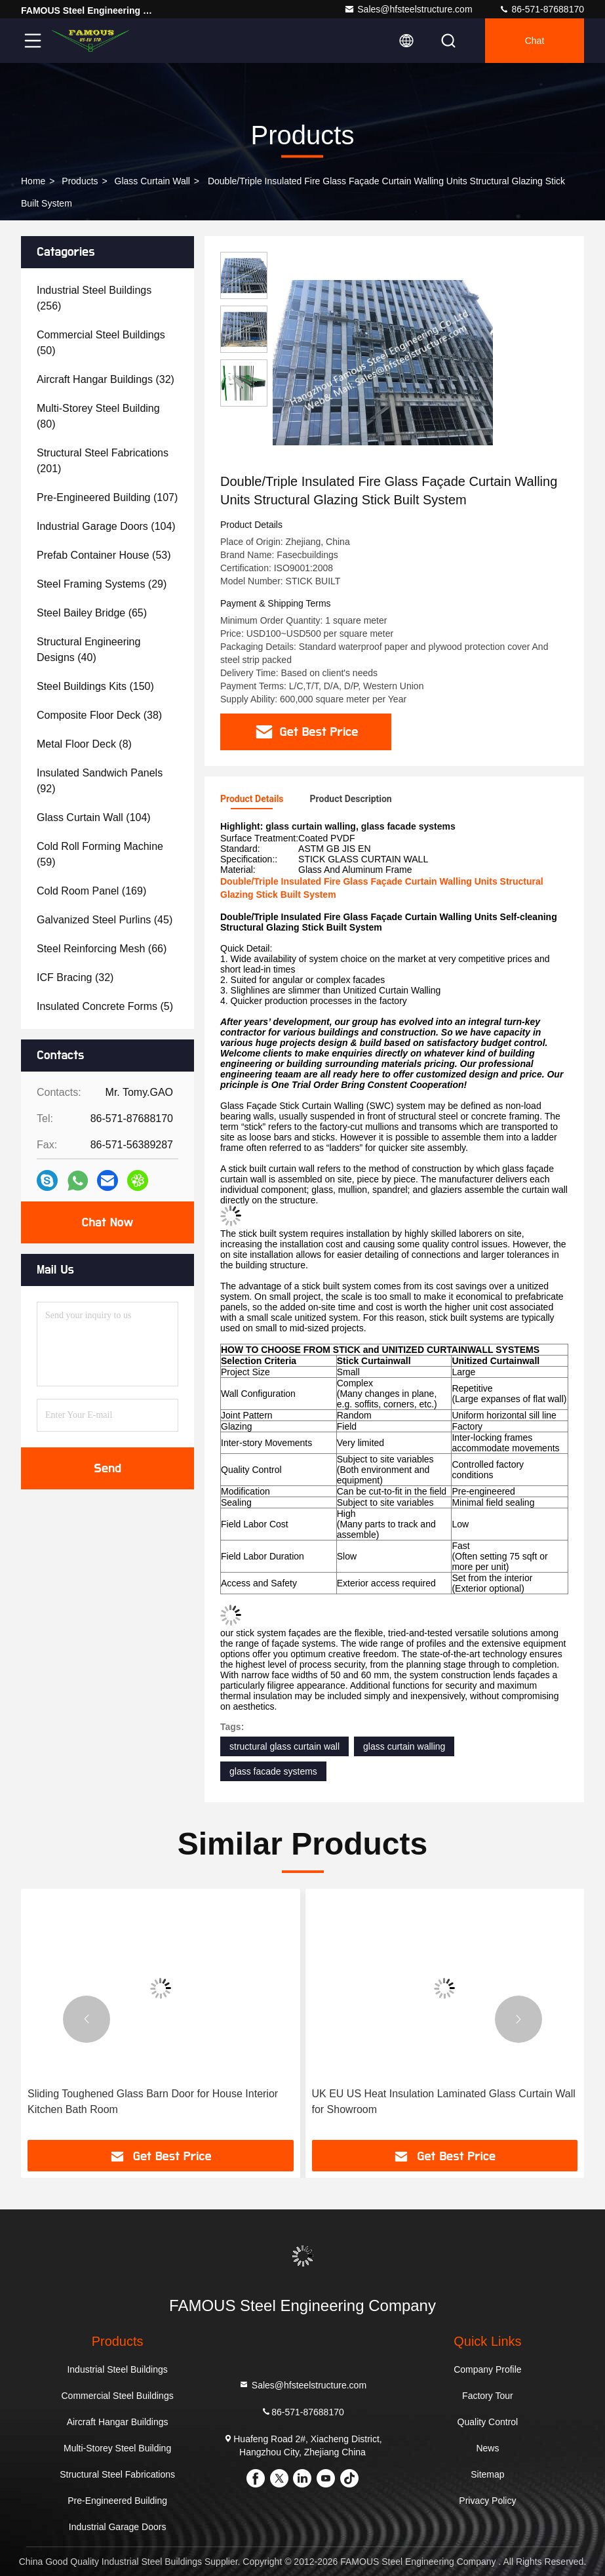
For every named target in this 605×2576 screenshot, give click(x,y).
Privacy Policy (487, 2500)
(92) (100, 780)
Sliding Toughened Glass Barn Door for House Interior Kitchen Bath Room (153, 2101)
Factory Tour (487, 2395)
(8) (84, 744)
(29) (101, 584)
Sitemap (487, 2474)
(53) (104, 555)
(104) (106, 526)
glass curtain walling (404, 1746)
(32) (105, 379)
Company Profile (488, 2369)
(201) (102, 460)
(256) (94, 298)
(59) (100, 854)
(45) (104, 919)
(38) (99, 715)
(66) (101, 948)
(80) (98, 416)
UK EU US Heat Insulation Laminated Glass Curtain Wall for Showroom (444, 2101)
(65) (92, 612)
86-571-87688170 (541, 9)
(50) (101, 342)
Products (80, 181)
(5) (105, 1006)
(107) (107, 497)
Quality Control (488, 2422)
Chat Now (107, 1222)
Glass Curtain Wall (152, 181)
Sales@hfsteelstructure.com (408, 9)
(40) (88, 649)
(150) (95, 686)
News (487, 2448)
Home (33, 181)
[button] (86, 2019)
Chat (535, 40)
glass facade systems (273, 1771)
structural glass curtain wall (284, 1746)
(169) (91, 890)
